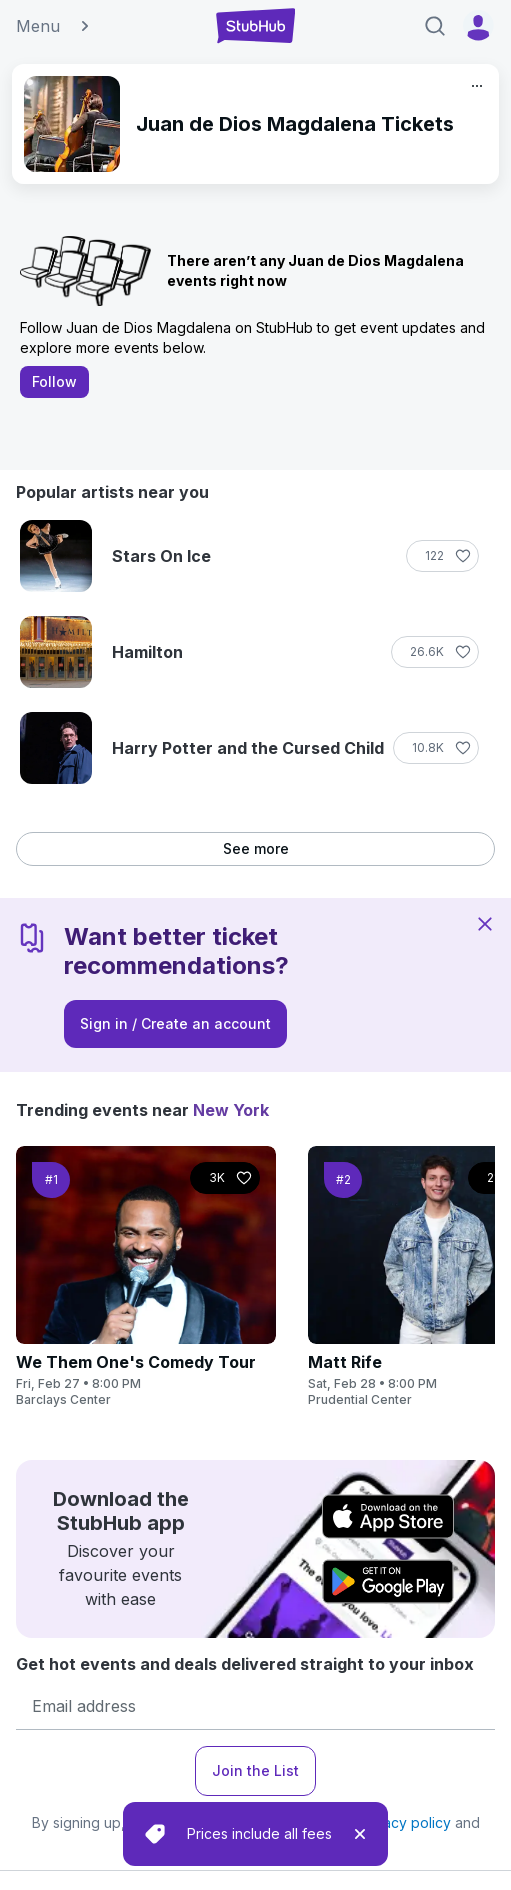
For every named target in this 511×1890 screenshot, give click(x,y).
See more (256, 848)
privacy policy (404, 1822)
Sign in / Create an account (175, 1023)
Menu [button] (54, 26)
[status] (255, 1834)
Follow (54, 381)
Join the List (255, 1770)
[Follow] (442, 556)
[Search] (435, 26)
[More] (477, 86)
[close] (360, 1834)
